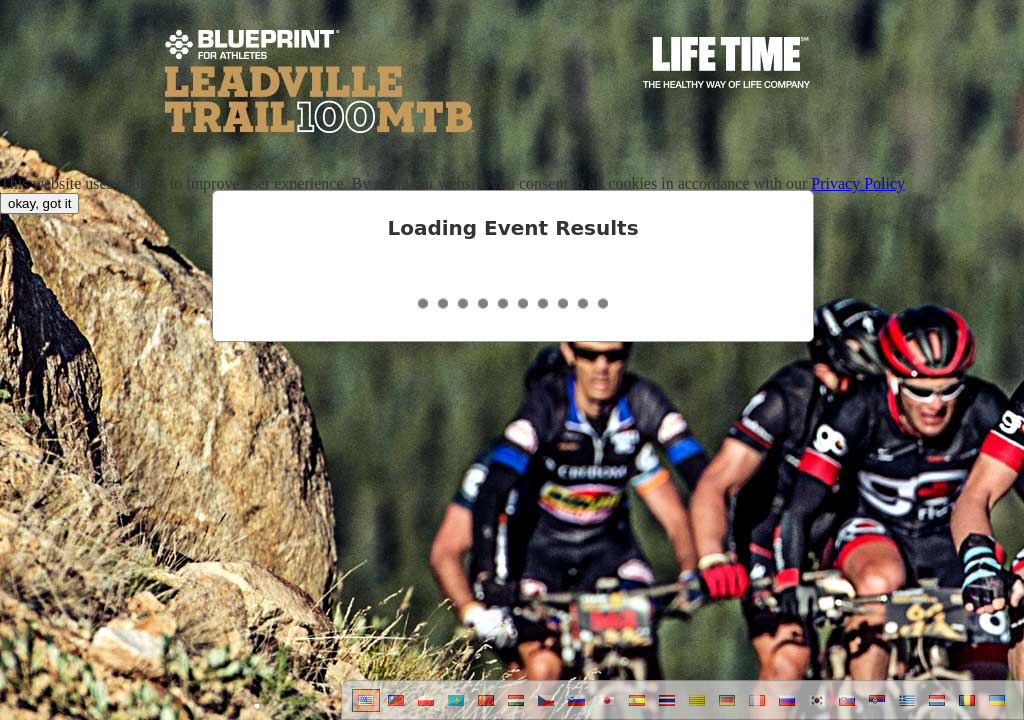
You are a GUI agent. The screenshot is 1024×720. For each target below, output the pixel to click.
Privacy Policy (858, 183)
